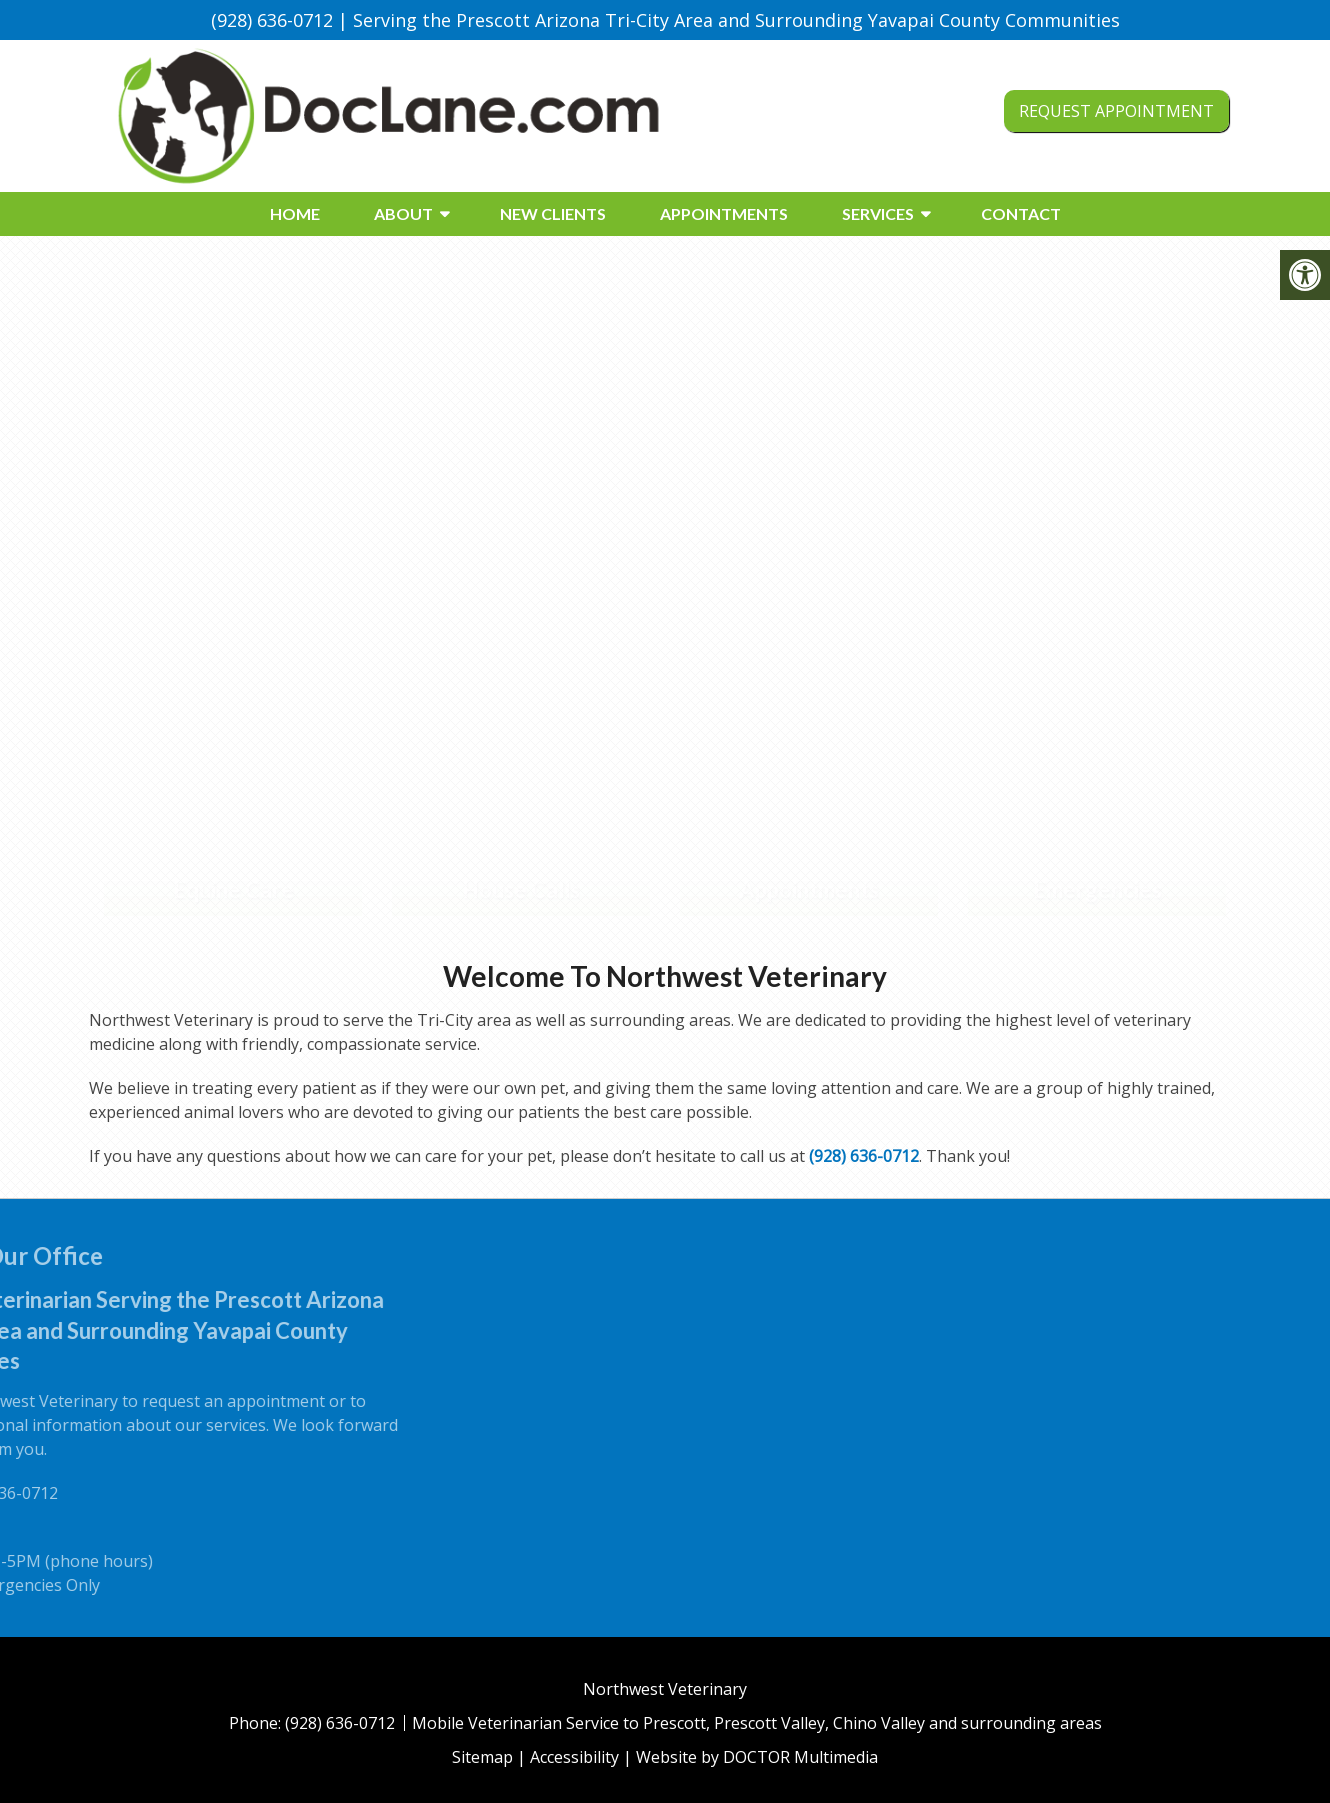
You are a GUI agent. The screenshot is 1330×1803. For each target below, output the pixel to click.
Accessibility (574, 1757)
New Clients (553, 213)
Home (295, 213)
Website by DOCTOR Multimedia (757, 1757)
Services (878, 213)
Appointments (724, 213)
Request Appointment (1116, 111)
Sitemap (482, 1757)
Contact (1021, 213)
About (403, 213)
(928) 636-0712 (272, 20)
